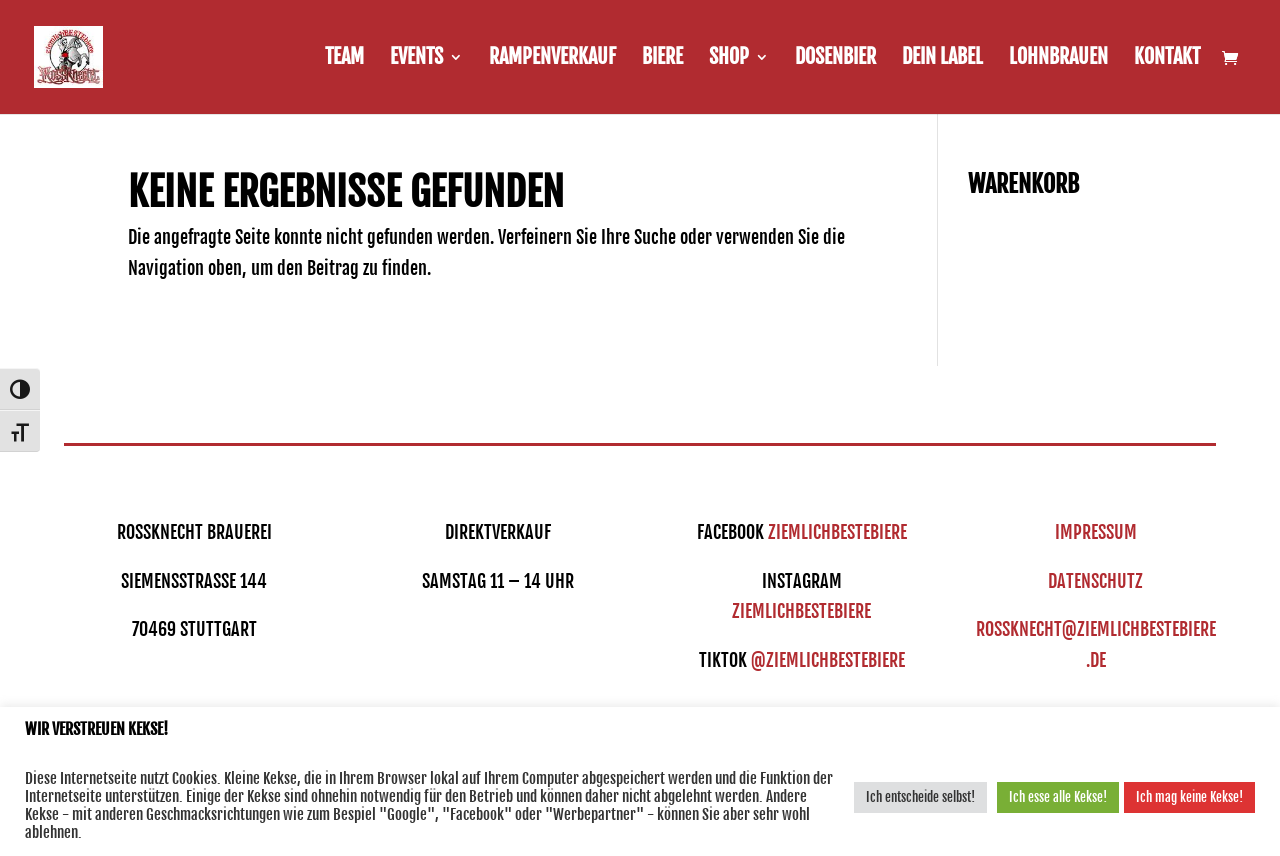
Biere (662, 59)
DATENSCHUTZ (1095, 581)
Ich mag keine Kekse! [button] (1189, 797)
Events (416, 59)
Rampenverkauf (552, 59)
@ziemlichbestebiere (828, 660)
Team (344, 59)
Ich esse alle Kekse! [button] (1058, 797)
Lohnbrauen (1058, 59)
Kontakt (1167, 59)
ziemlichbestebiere (837, 532)
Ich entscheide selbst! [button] (920, 797)
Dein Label (942, 59)
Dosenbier (835, 59)
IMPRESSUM (1096, 532)
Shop (729, 59)
